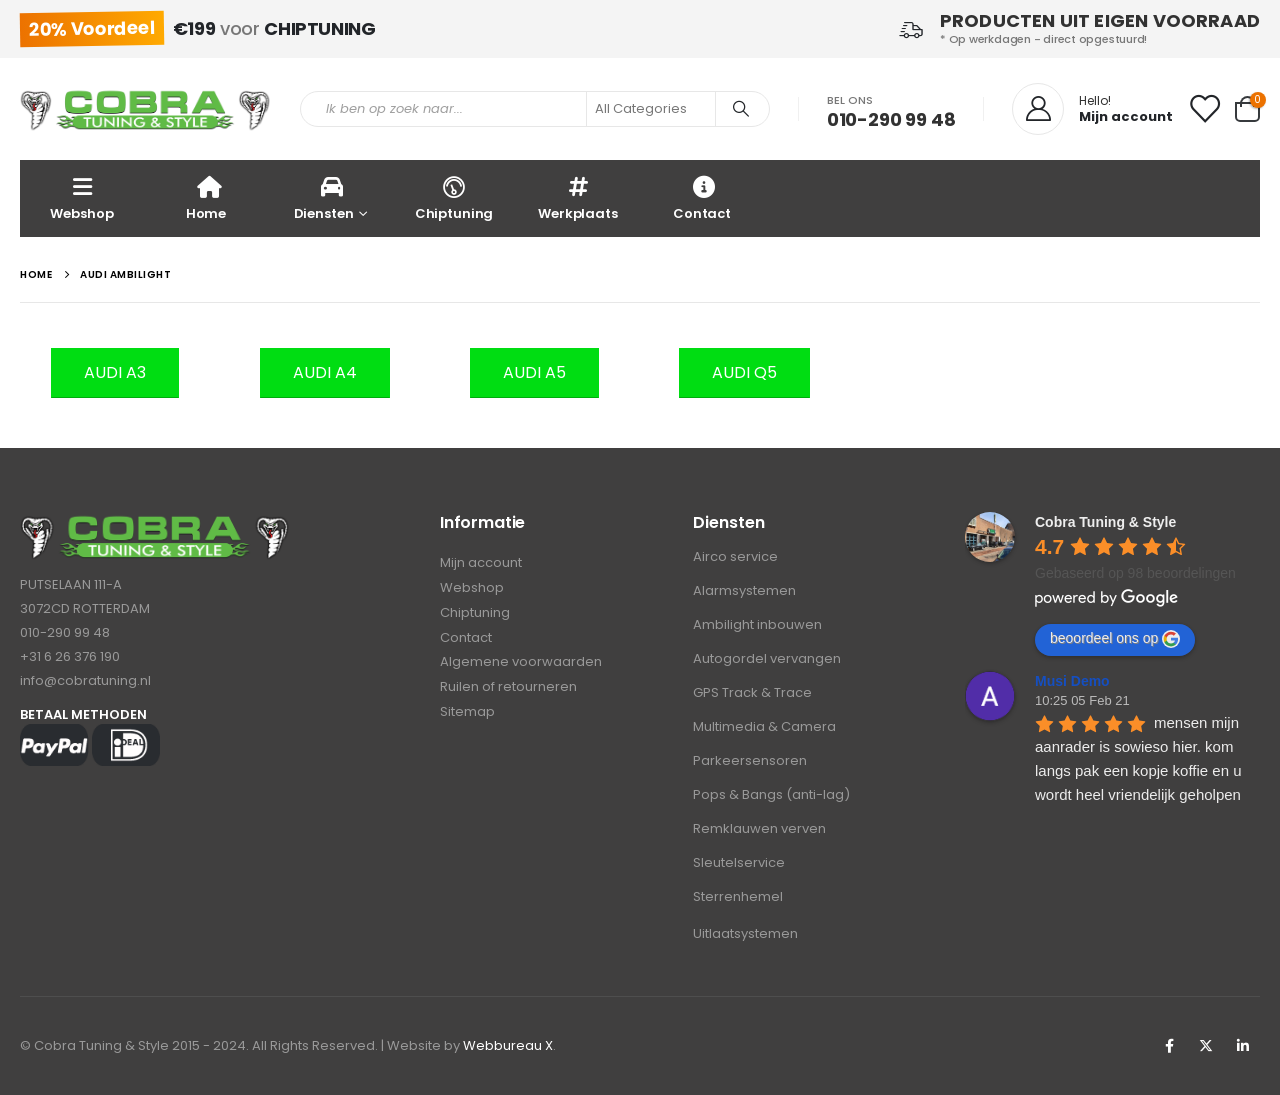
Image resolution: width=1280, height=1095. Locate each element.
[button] (115, 373)
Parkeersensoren (750, 760)
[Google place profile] (1105, 522)
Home (206, 197)
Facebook (1169, 1046)
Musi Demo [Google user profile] (1072, 681)
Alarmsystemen (744, 590)
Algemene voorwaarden (521, 663)
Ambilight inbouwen (757, 624)
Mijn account (481, 563)
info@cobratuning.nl (85, 680)
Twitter (1206, 1046)
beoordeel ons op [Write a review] (1115, 639)
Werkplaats (578, 197)
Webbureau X (508, 1045)
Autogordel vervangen (767, 658)
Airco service (735, 556)
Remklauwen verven (759, 828)
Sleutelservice (739, 862)
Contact (702, 197)
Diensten (324, 197)
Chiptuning (454, 197)
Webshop (81, 197)
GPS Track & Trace (752, 692)
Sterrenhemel (738, 896)
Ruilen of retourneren (508, 688)
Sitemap (467, 713)
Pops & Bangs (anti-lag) (771, 794)
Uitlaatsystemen (745, 933)
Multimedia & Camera (764, 726)
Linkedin (1243, 1046)
